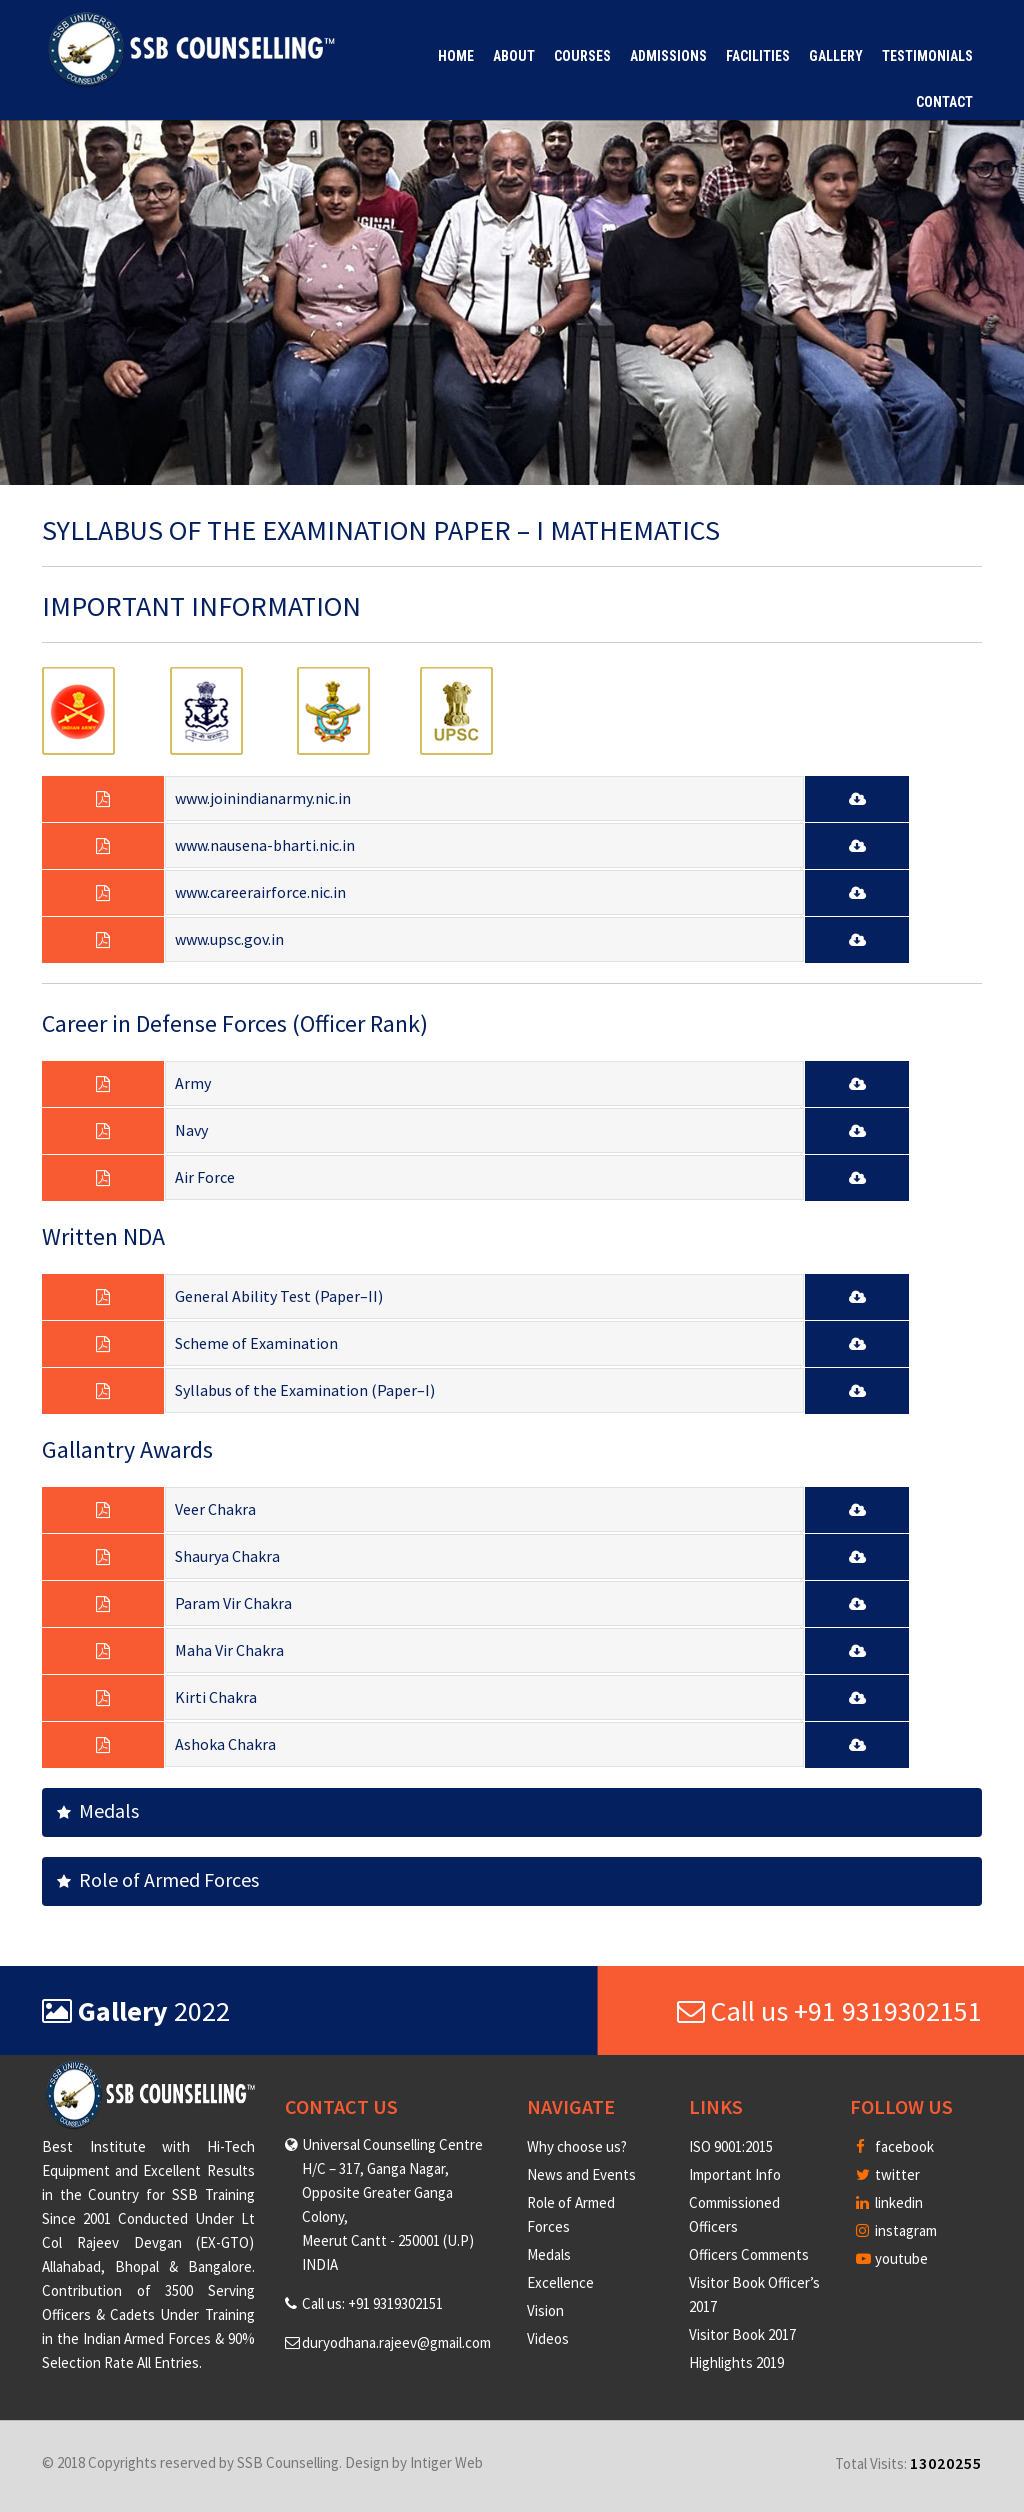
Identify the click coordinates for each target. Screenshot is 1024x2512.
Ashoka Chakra (225, 1744)
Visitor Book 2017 (742, 2334)
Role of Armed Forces (158, 1879)
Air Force (205, 1177)
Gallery (836, 56)
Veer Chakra (215, 1509)
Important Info (735, 2174)
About (514, 56)
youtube (892, 2258)
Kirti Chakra (216, 1697)
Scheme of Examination (256, 1343)
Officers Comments (749, 2254)
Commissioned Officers (734, 2214)
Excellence (560, 2282)
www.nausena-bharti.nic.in (265, 845)
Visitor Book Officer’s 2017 (754, 2294)
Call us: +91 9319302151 (372, 2303)
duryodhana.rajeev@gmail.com (396, 2342)
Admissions (668, 56)
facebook (895, 2146)
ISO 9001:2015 (731, 2146)
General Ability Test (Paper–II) (279, 1296)
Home (456, 56)
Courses (582, 56)
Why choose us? (577, 2146)
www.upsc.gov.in (229, 939)
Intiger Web (446, 2462)
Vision (545, 2310)
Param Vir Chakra (233, 1603)
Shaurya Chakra (227, 1556)
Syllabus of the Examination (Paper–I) (305, 1390)
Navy (191, 1130)
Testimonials (927, 56)
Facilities (758, 56)
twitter (888, 2174)
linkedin (889, 2202)
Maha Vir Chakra (229, 1650)
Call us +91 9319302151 (829, 2011)
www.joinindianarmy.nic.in (263, 798)
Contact (944, 102)
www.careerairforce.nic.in (260, 892)
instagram (896, 2230)
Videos (548, 2338)
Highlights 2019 (736, 2362)
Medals (98, 1810)
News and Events (581, 2174)
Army (193, 1083)
